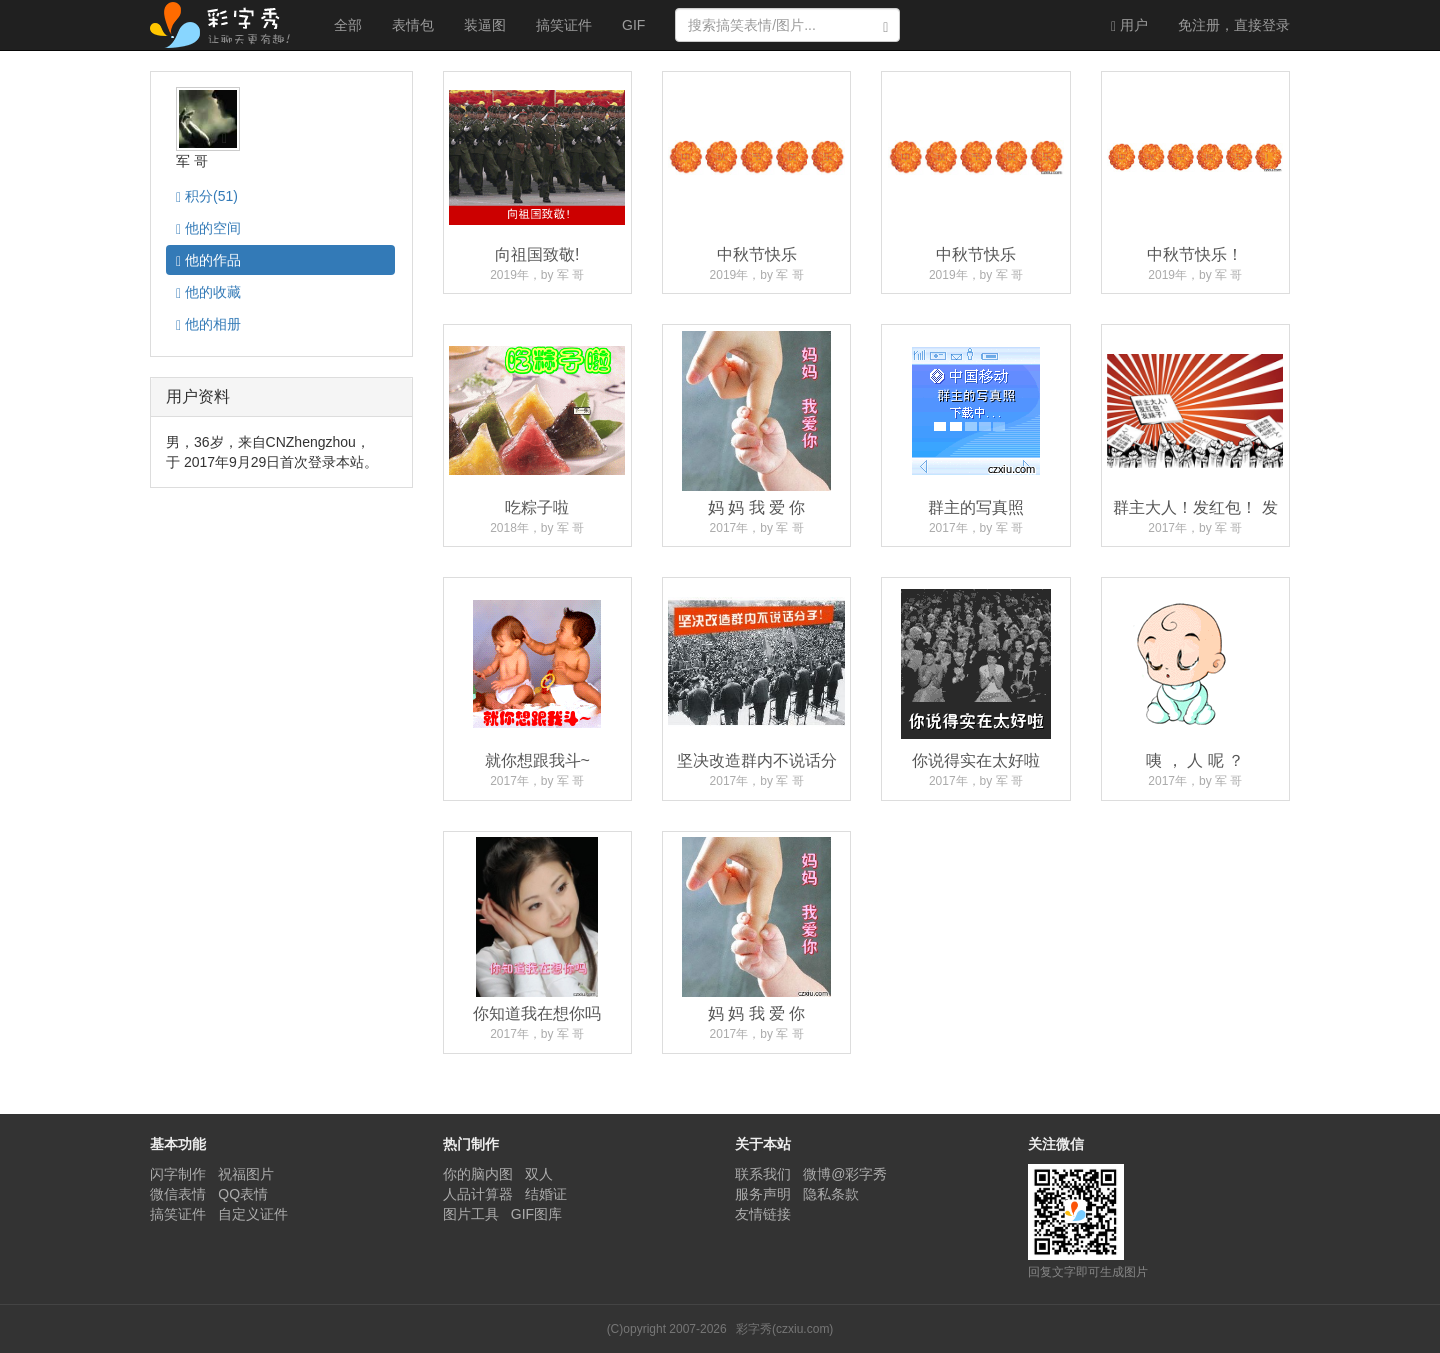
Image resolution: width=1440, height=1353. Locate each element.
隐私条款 (831, 1194)
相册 (208, 324)
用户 (1129, 25)
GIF (633, 25)
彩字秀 (227, 25)
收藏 (208, 292)
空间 (208, 228)
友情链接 (763, 1214)
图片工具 (471, 1214)
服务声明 (763, 1194)
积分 (207, 196)
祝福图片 (246, 1174)
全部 (348, 25)
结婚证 (546, 1194)
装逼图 (485, 25)
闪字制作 (178, 1174)
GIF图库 (536, 1214)
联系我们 (763, 1174)
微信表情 (178, 1194)
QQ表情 (243, 1194)
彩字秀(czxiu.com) (784, 1329)
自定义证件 (253, 1214)
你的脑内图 (478, 1174)
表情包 (413, 25)
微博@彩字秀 (845, 1174)
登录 (1234, 25)
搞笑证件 (564, 25)
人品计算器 (478, 1194)
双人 (539, 1174)
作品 (208, 260)
